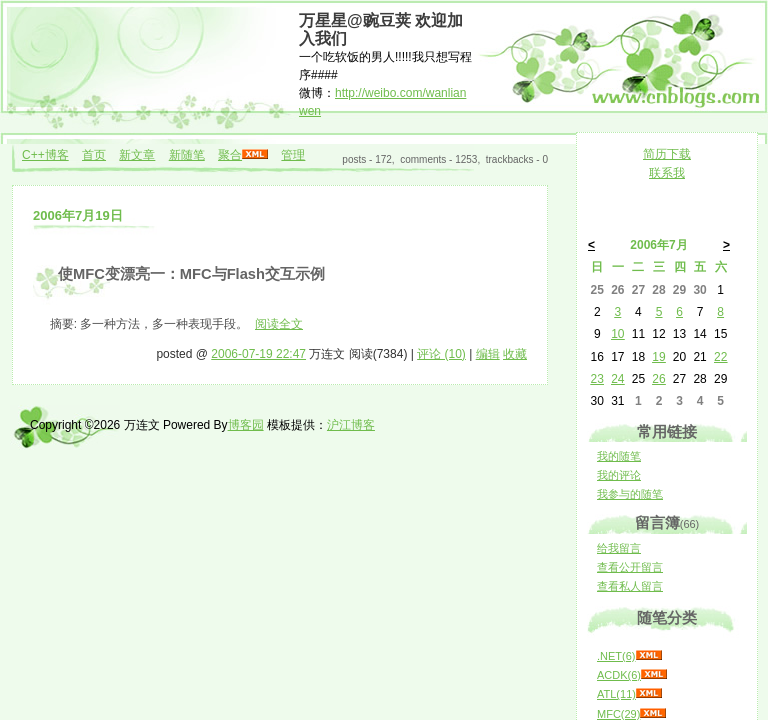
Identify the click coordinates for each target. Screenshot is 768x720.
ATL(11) (616, 694)
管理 (293, 155)
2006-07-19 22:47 (258, 354)
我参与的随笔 (630, 494)
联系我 (667, 173)
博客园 (246, 425)
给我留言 (619, 548)
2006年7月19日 (78, 215)
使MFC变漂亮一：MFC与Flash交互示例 (191, 274)
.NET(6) (616, 656)
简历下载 (667, 154)
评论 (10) (441, 354)
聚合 (230, 155)
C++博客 (45, 155)
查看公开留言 (630, 567)
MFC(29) (618, 714)
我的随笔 (619, 456)
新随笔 (187, 155)
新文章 (137, 155)
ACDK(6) (619, 675)
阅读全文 (279, 324)
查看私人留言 (630, 586)
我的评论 (619, 475)
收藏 (515, 354)
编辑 (488, 354)
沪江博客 (351, 425)
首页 (94, 155)
